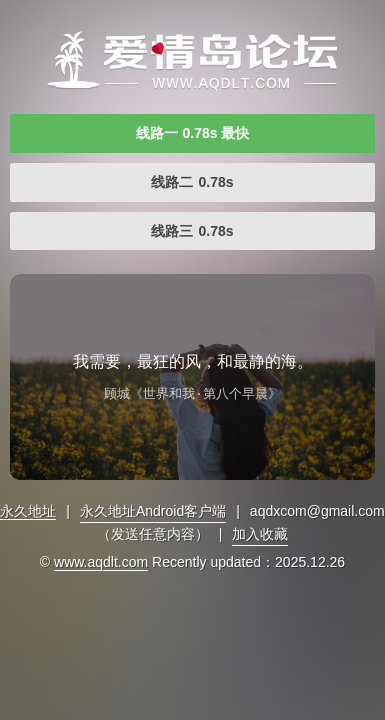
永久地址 (28, 511)
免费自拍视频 (192, 60)
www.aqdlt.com (101, 562)
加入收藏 (260, 534)
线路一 (193, 133)
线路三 (192, 231)
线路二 (192, 182)
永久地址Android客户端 (153, 511)
